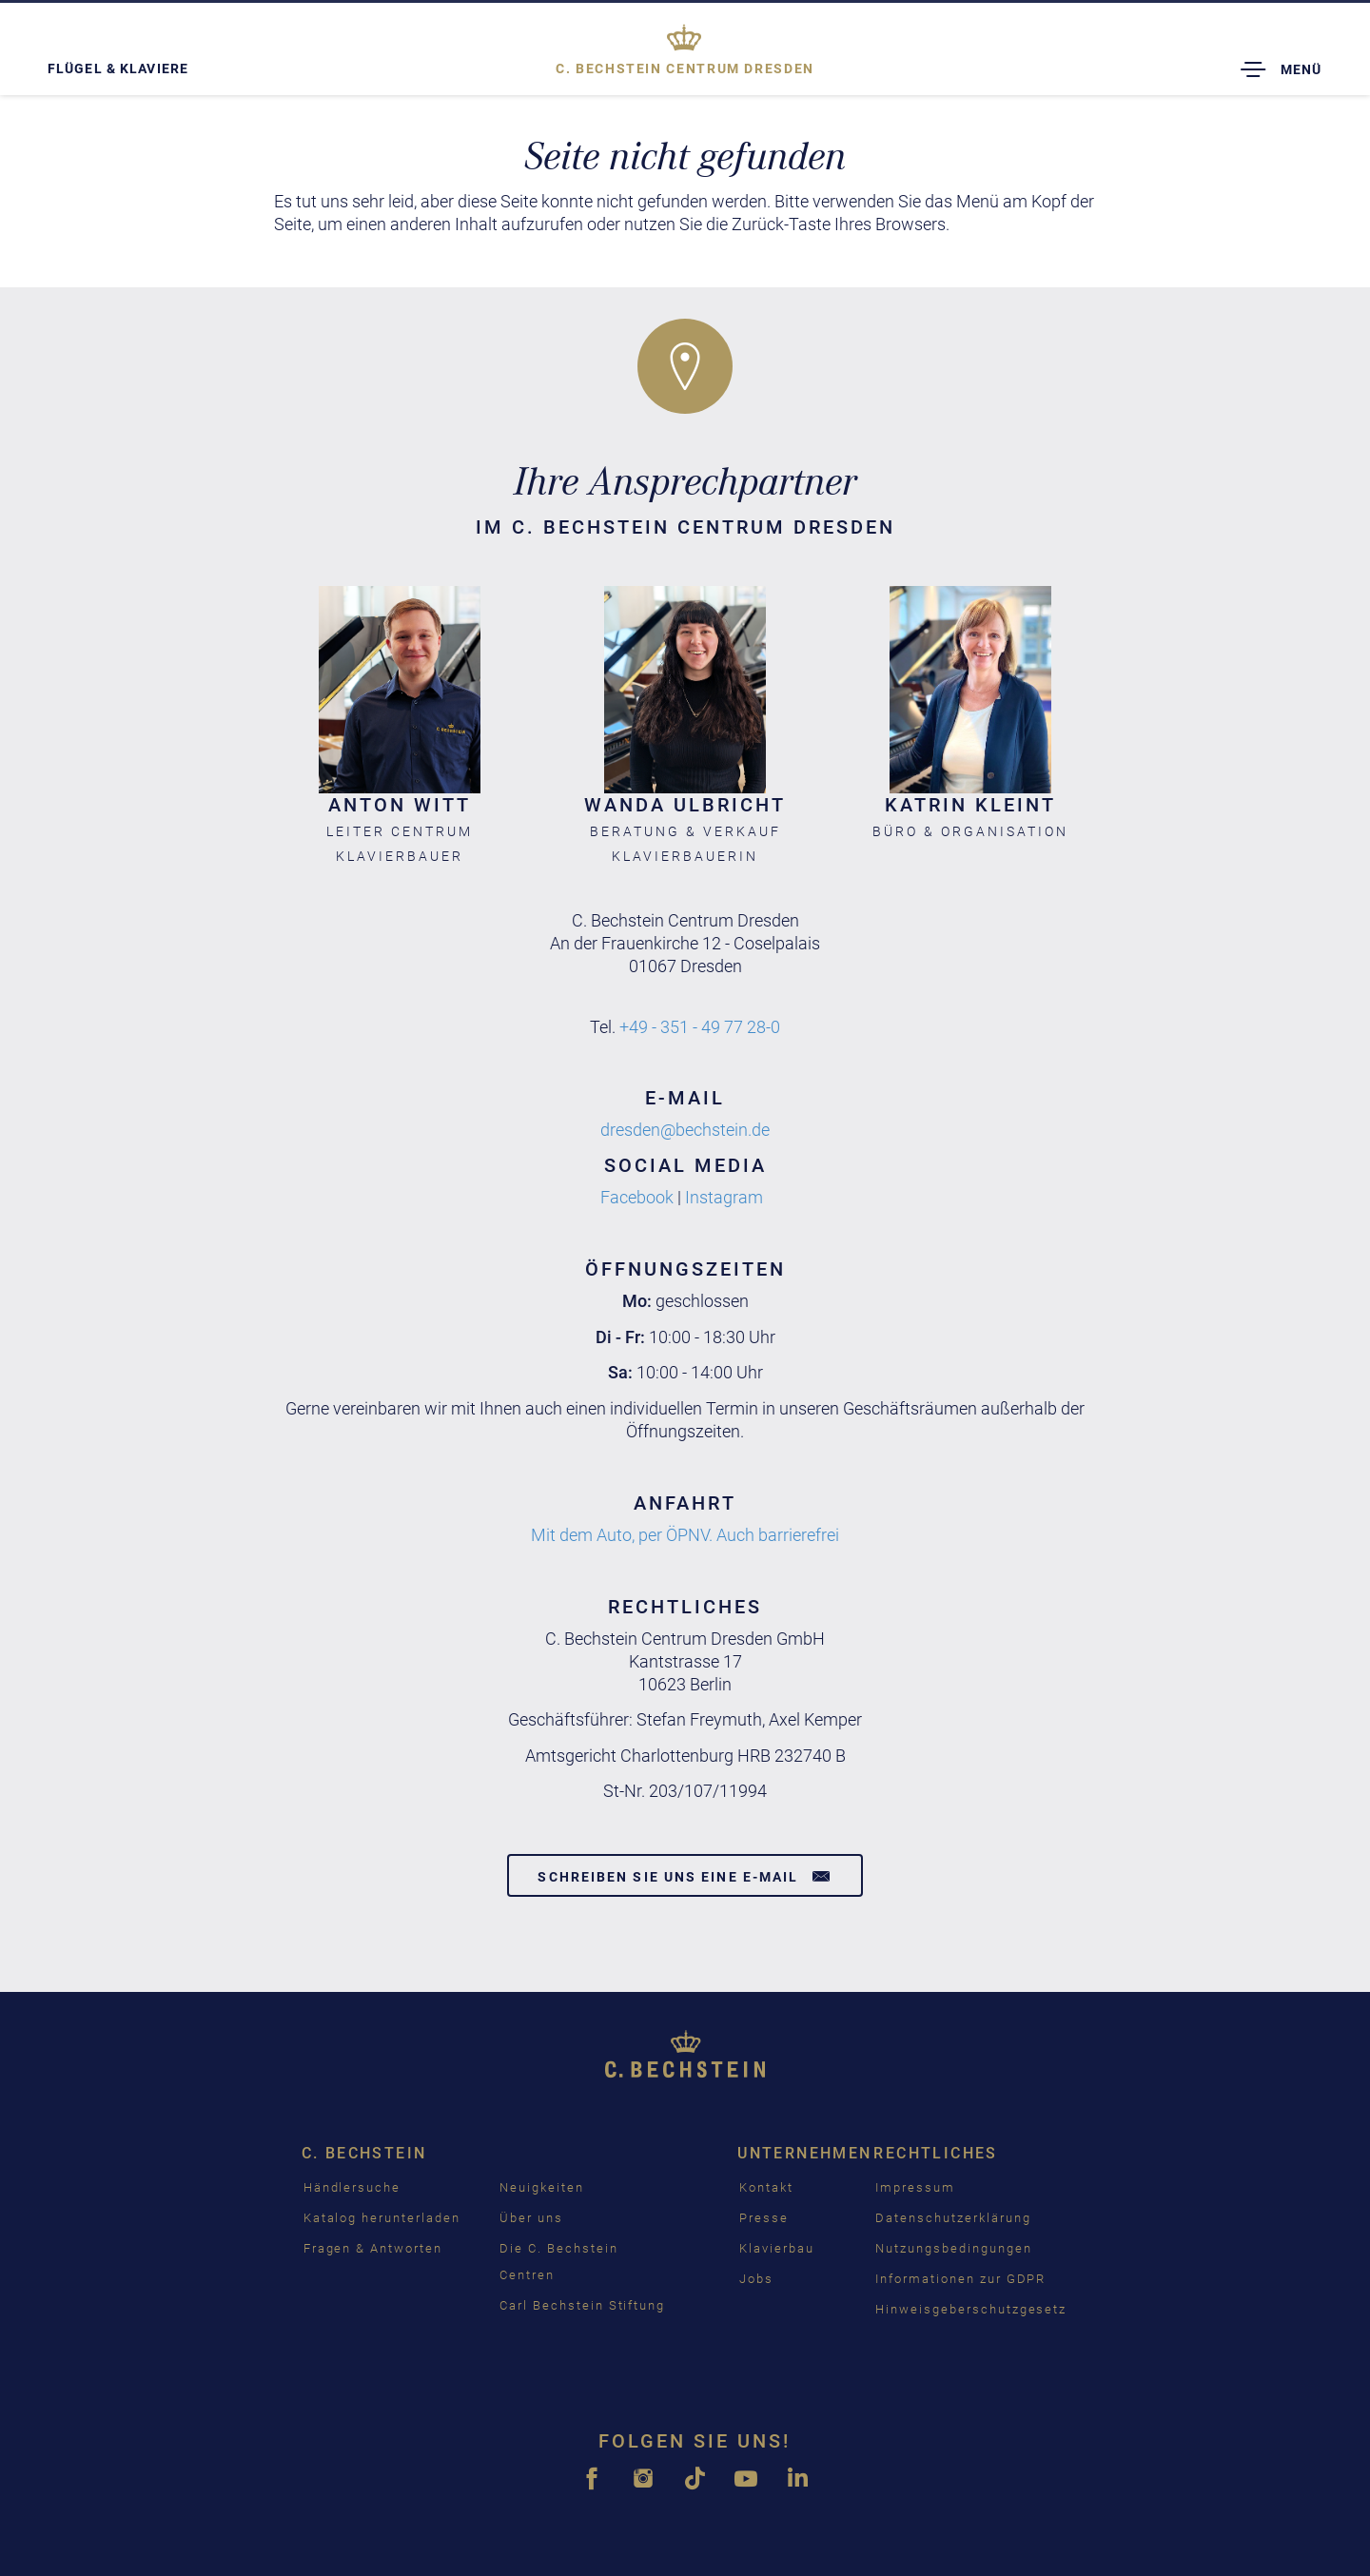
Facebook (637, 1197)
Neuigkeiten (541, 2187)
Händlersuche (352, 2187)
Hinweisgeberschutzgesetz (971, 2309)
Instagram (724, 1197)
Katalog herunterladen (381, 2218)
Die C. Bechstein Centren (558, 2261)
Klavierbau (776, 2248)
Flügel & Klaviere (118, 68)
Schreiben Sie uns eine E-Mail (685, 1875)
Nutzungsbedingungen (953, 2248)
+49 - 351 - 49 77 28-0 (699, 1027)
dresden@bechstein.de (685, 1130)
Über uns (531, 2218)
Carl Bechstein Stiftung (582, 2305)
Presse (764, 2218)
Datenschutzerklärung (952, 2218)
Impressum (915, 2187)
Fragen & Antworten (372, 2248)
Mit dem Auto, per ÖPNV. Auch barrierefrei (685, 1535)
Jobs (756, 2279)
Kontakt (766, 2187)
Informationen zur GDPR (960, 2279)
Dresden (685, 68)
